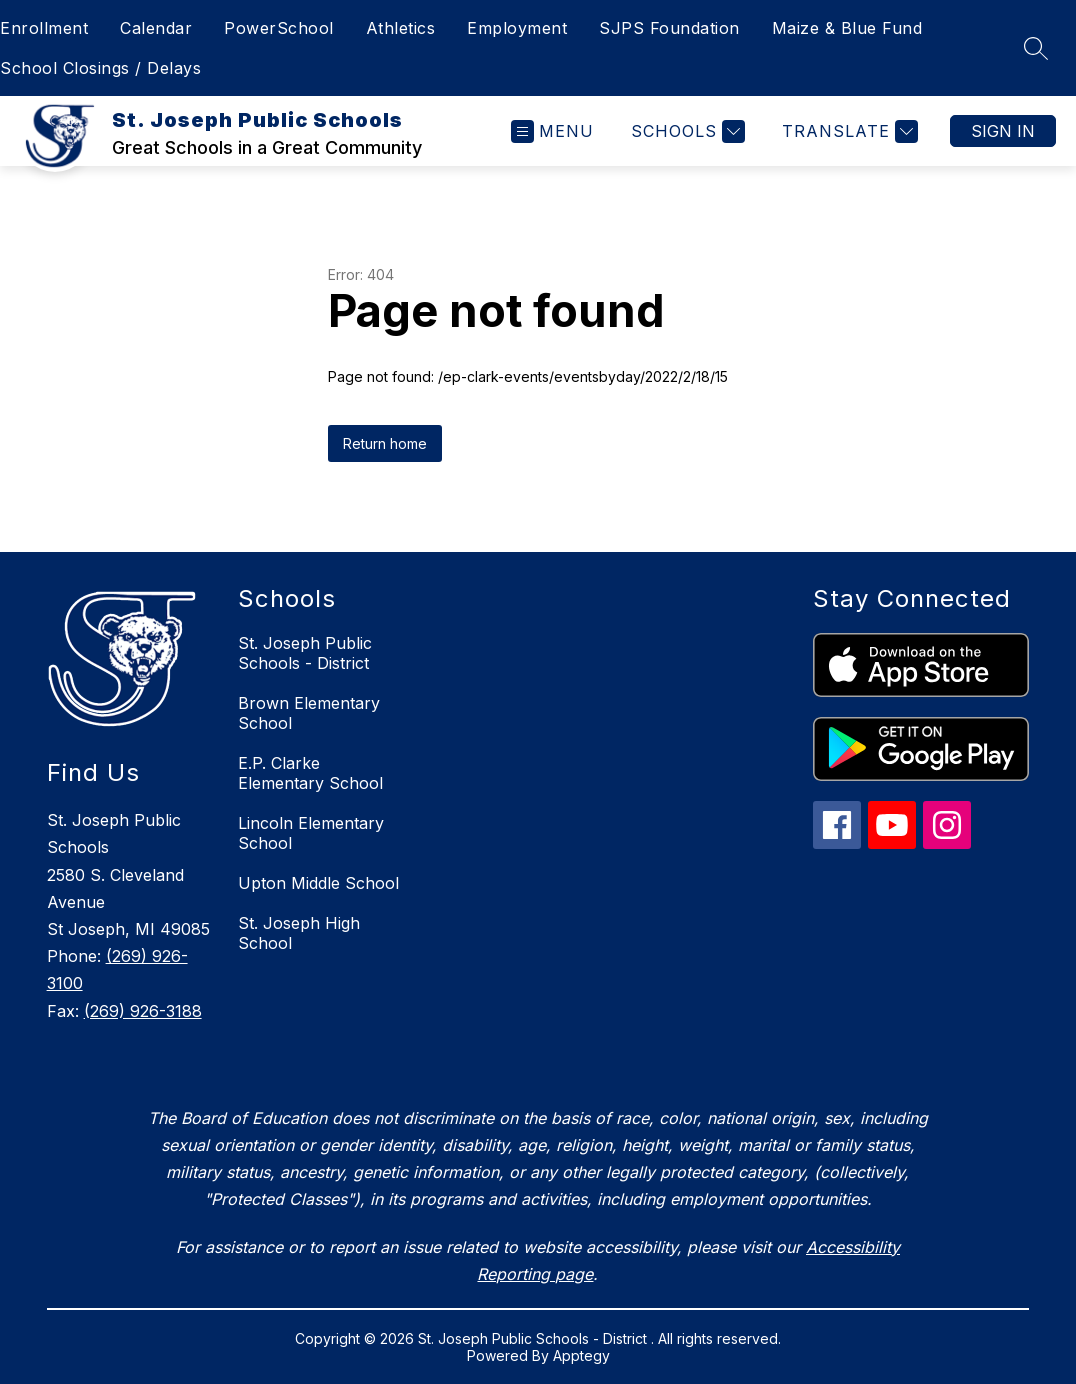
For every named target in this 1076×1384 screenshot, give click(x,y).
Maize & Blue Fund (847, 28)
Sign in (1003, 131)
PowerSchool (279, 28)
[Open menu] (552, 131)
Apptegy (581, 1355)
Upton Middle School (318, 883)
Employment (517, 28)
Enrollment (44, 28)
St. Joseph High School (299, 933)
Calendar (156, 28)
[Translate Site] (847, 131)
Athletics (401, 28)
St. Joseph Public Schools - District (305, 653)
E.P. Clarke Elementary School (310, 773)
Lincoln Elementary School (311, 833)
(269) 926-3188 (143, 1011)
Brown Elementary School (309, 713)
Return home (385, 443)
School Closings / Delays (100, 68)
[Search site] (1036, 48)
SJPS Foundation (669, 28)
